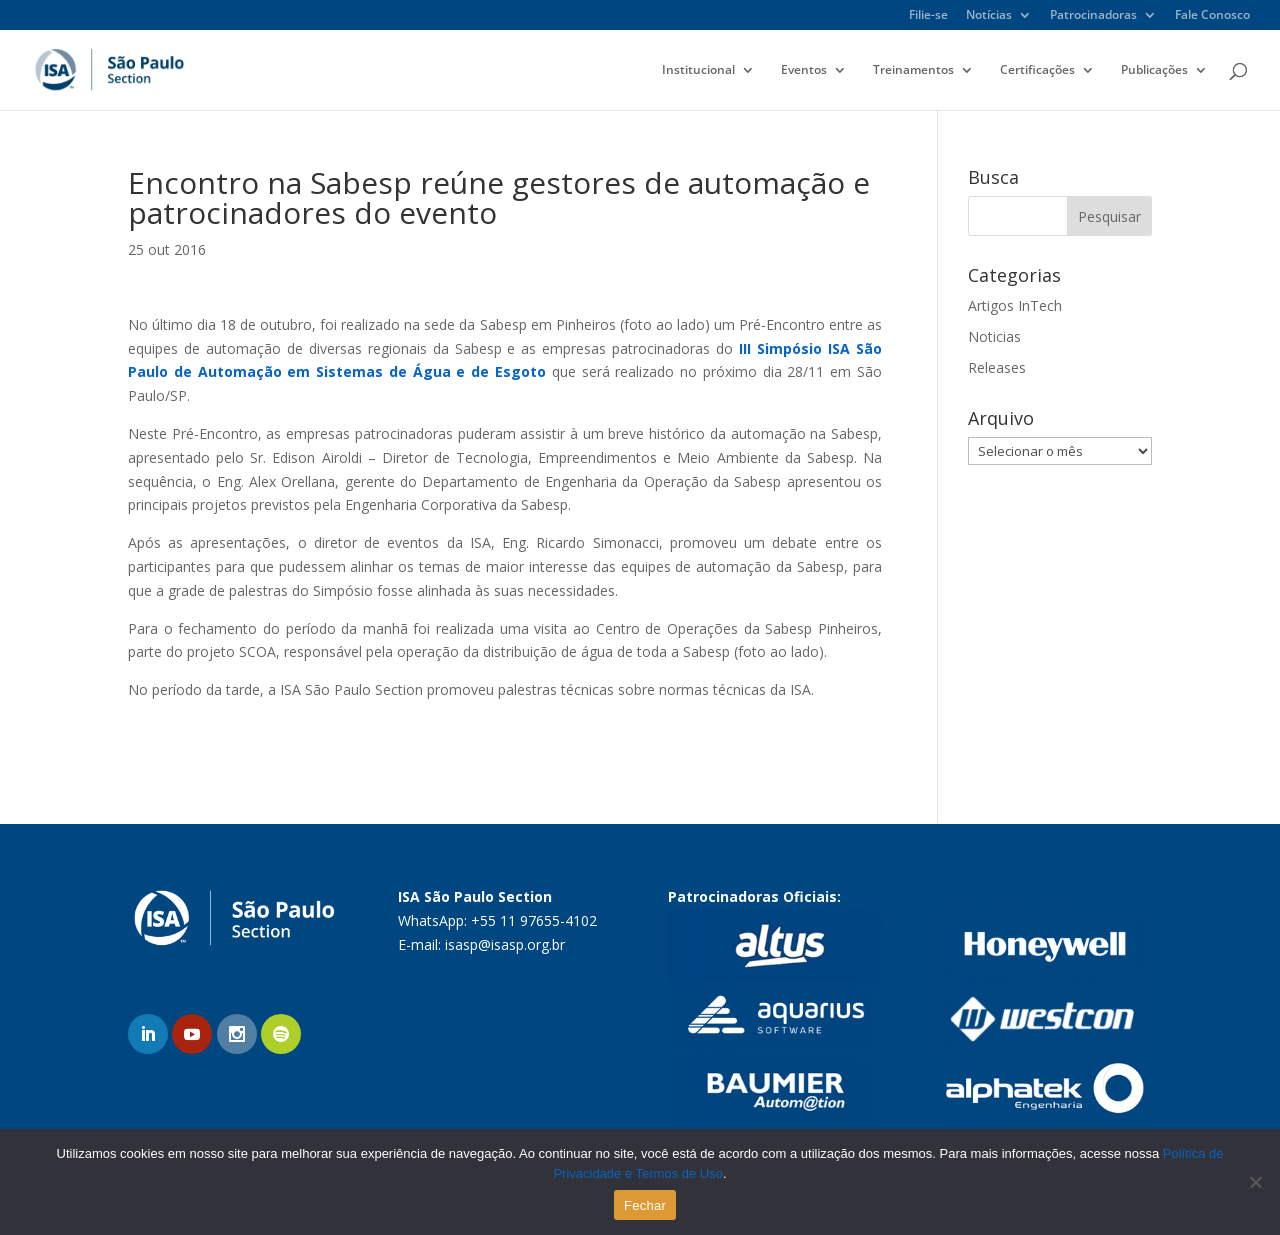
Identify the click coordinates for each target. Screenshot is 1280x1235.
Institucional (698, 70)
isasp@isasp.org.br (505, 944)
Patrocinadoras (1093, 16)
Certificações (1037, 70)
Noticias (994, 336)
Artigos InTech (1015, 305)
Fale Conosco (1212, 16)
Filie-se (928, 16)
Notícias (989, 16)
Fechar (645, 1205)
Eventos (804, 70)
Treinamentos (913, 70)
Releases (997, 367)
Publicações (1154, 70)
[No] (1255, 1182)
